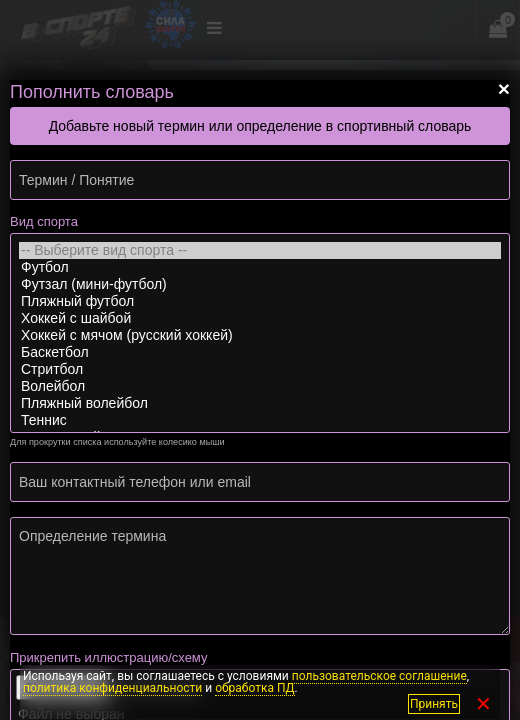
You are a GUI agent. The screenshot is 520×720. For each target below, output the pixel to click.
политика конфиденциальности (112, 688)
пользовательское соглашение (379, 676)
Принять (434, 704)
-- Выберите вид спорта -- (260, 250)
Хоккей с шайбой (260, 318)
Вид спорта (44, 221)
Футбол (260, 267)
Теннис (260, 420)
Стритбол (260, 369)
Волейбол (260, 386)
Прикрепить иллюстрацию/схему (108, 657)
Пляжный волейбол (260, 403)
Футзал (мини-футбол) (260, 284)
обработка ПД (254, 688)
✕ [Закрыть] (483, 704)
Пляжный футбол (260, 301)
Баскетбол (260, 352)
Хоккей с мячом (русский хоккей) (260, 335)
